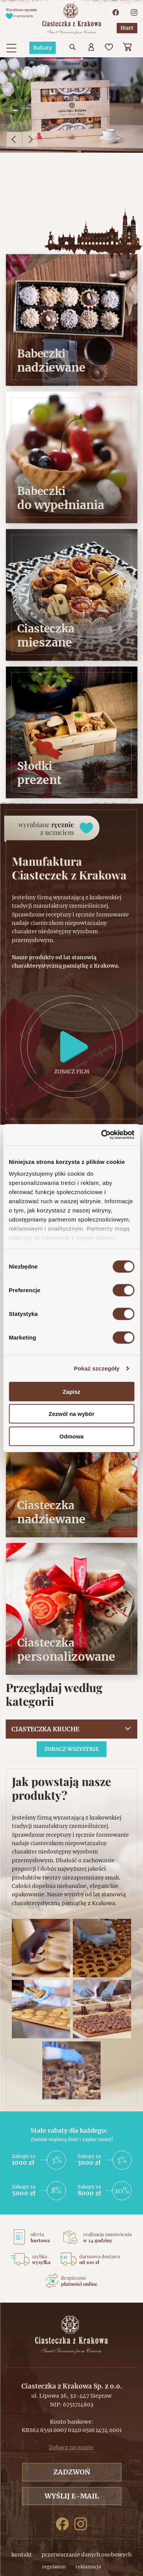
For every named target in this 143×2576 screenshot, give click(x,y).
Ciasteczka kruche (45, 1729)
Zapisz (71, 1391)
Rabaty (42, 47)
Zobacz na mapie (71, 2447)
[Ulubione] (110, 47)
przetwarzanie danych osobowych (87, 2554)
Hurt (127, 27)
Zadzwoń (71, 2472)
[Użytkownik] (91, 47)
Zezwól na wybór (71, 1414)
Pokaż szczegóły (97, 1368)
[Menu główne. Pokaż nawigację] (11, 47)
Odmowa (71, 1436)
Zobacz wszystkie (71, 1748)
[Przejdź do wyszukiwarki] (73, 47)
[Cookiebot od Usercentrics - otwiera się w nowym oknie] (101, 1135)
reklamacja (88, 2567)
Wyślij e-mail (72, 2496)
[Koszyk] (128, 47)
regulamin (54, 2567)
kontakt (21, 2554)
